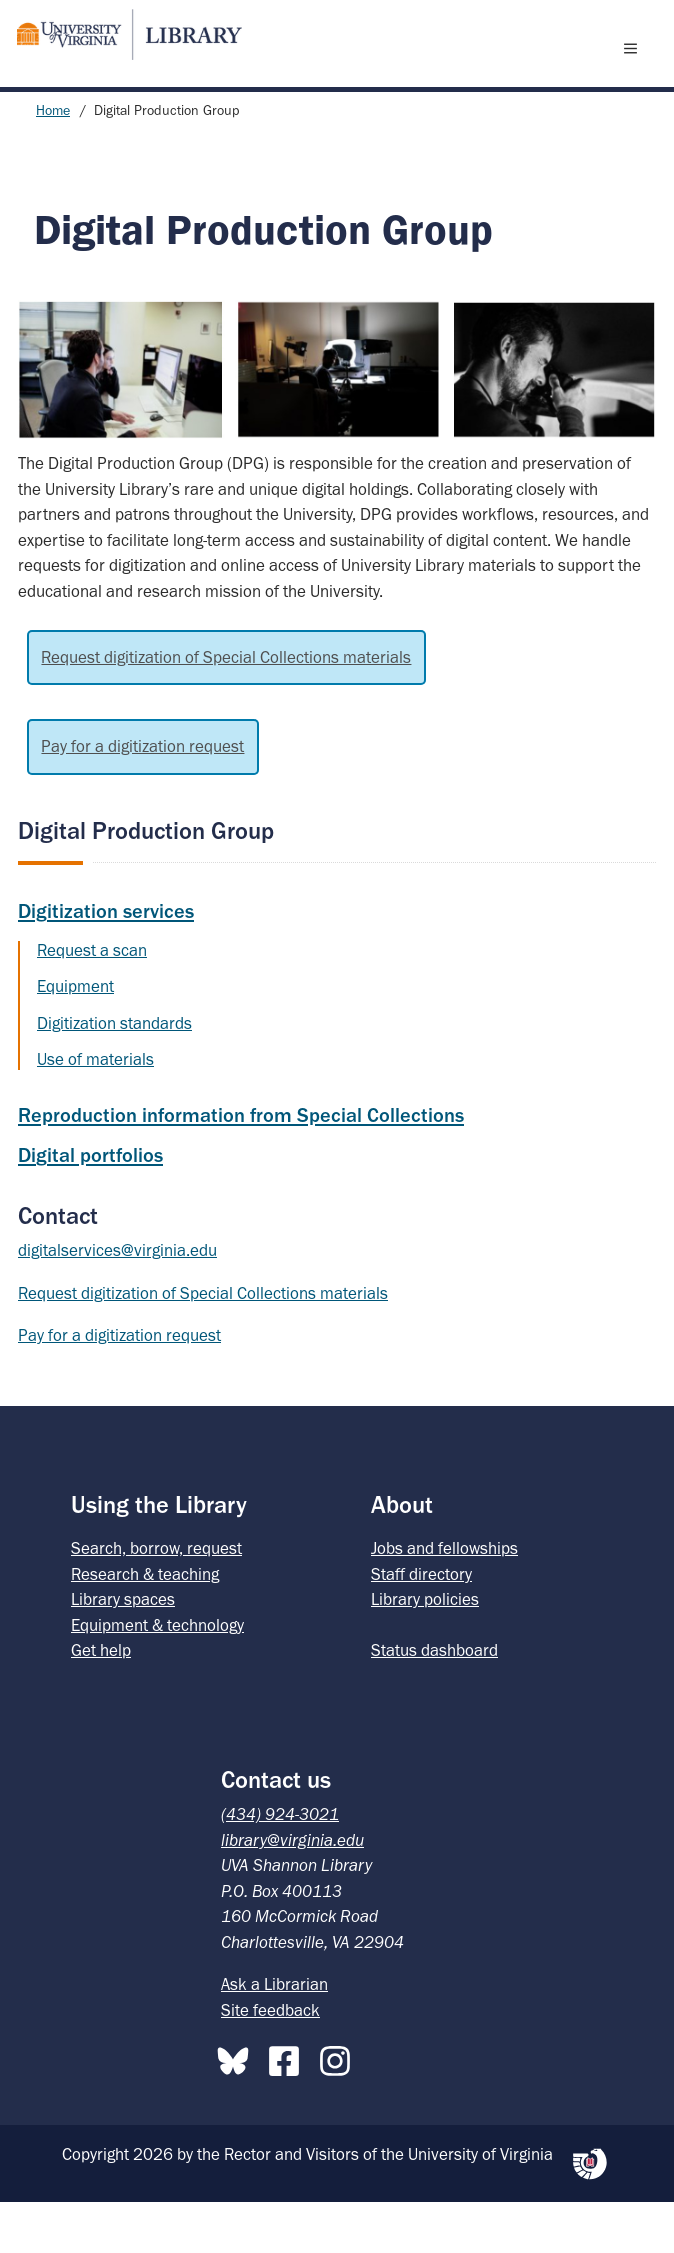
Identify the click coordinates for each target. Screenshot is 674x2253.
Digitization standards (114, 1074)
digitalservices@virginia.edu (117, 1301)
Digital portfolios (90, 1206)
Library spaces (123, 1650)
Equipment (75, 1037)
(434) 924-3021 (280, 1865)
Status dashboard (434, 1701)
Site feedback (270, 2061)
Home (53, 161)
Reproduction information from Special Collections (241, 1166)
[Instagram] (340, 2108)
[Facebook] (289, 2108)
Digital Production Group (146, 881)
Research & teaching (145, 1625)
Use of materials (95, 1110)
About (402, 1555)
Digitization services (106, 962)
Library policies (425, 1650)
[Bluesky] (238, 2108)
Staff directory (421, 1625)
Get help (101, 1701)
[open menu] (635, 73)
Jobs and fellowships (444, 1599)
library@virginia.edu (292, 1891)
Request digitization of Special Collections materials (226, 708)
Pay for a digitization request (142, 797)
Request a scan (92, 1001)
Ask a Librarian (274, 2035)
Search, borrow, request (156, 1599)
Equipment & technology (157, 1676)
